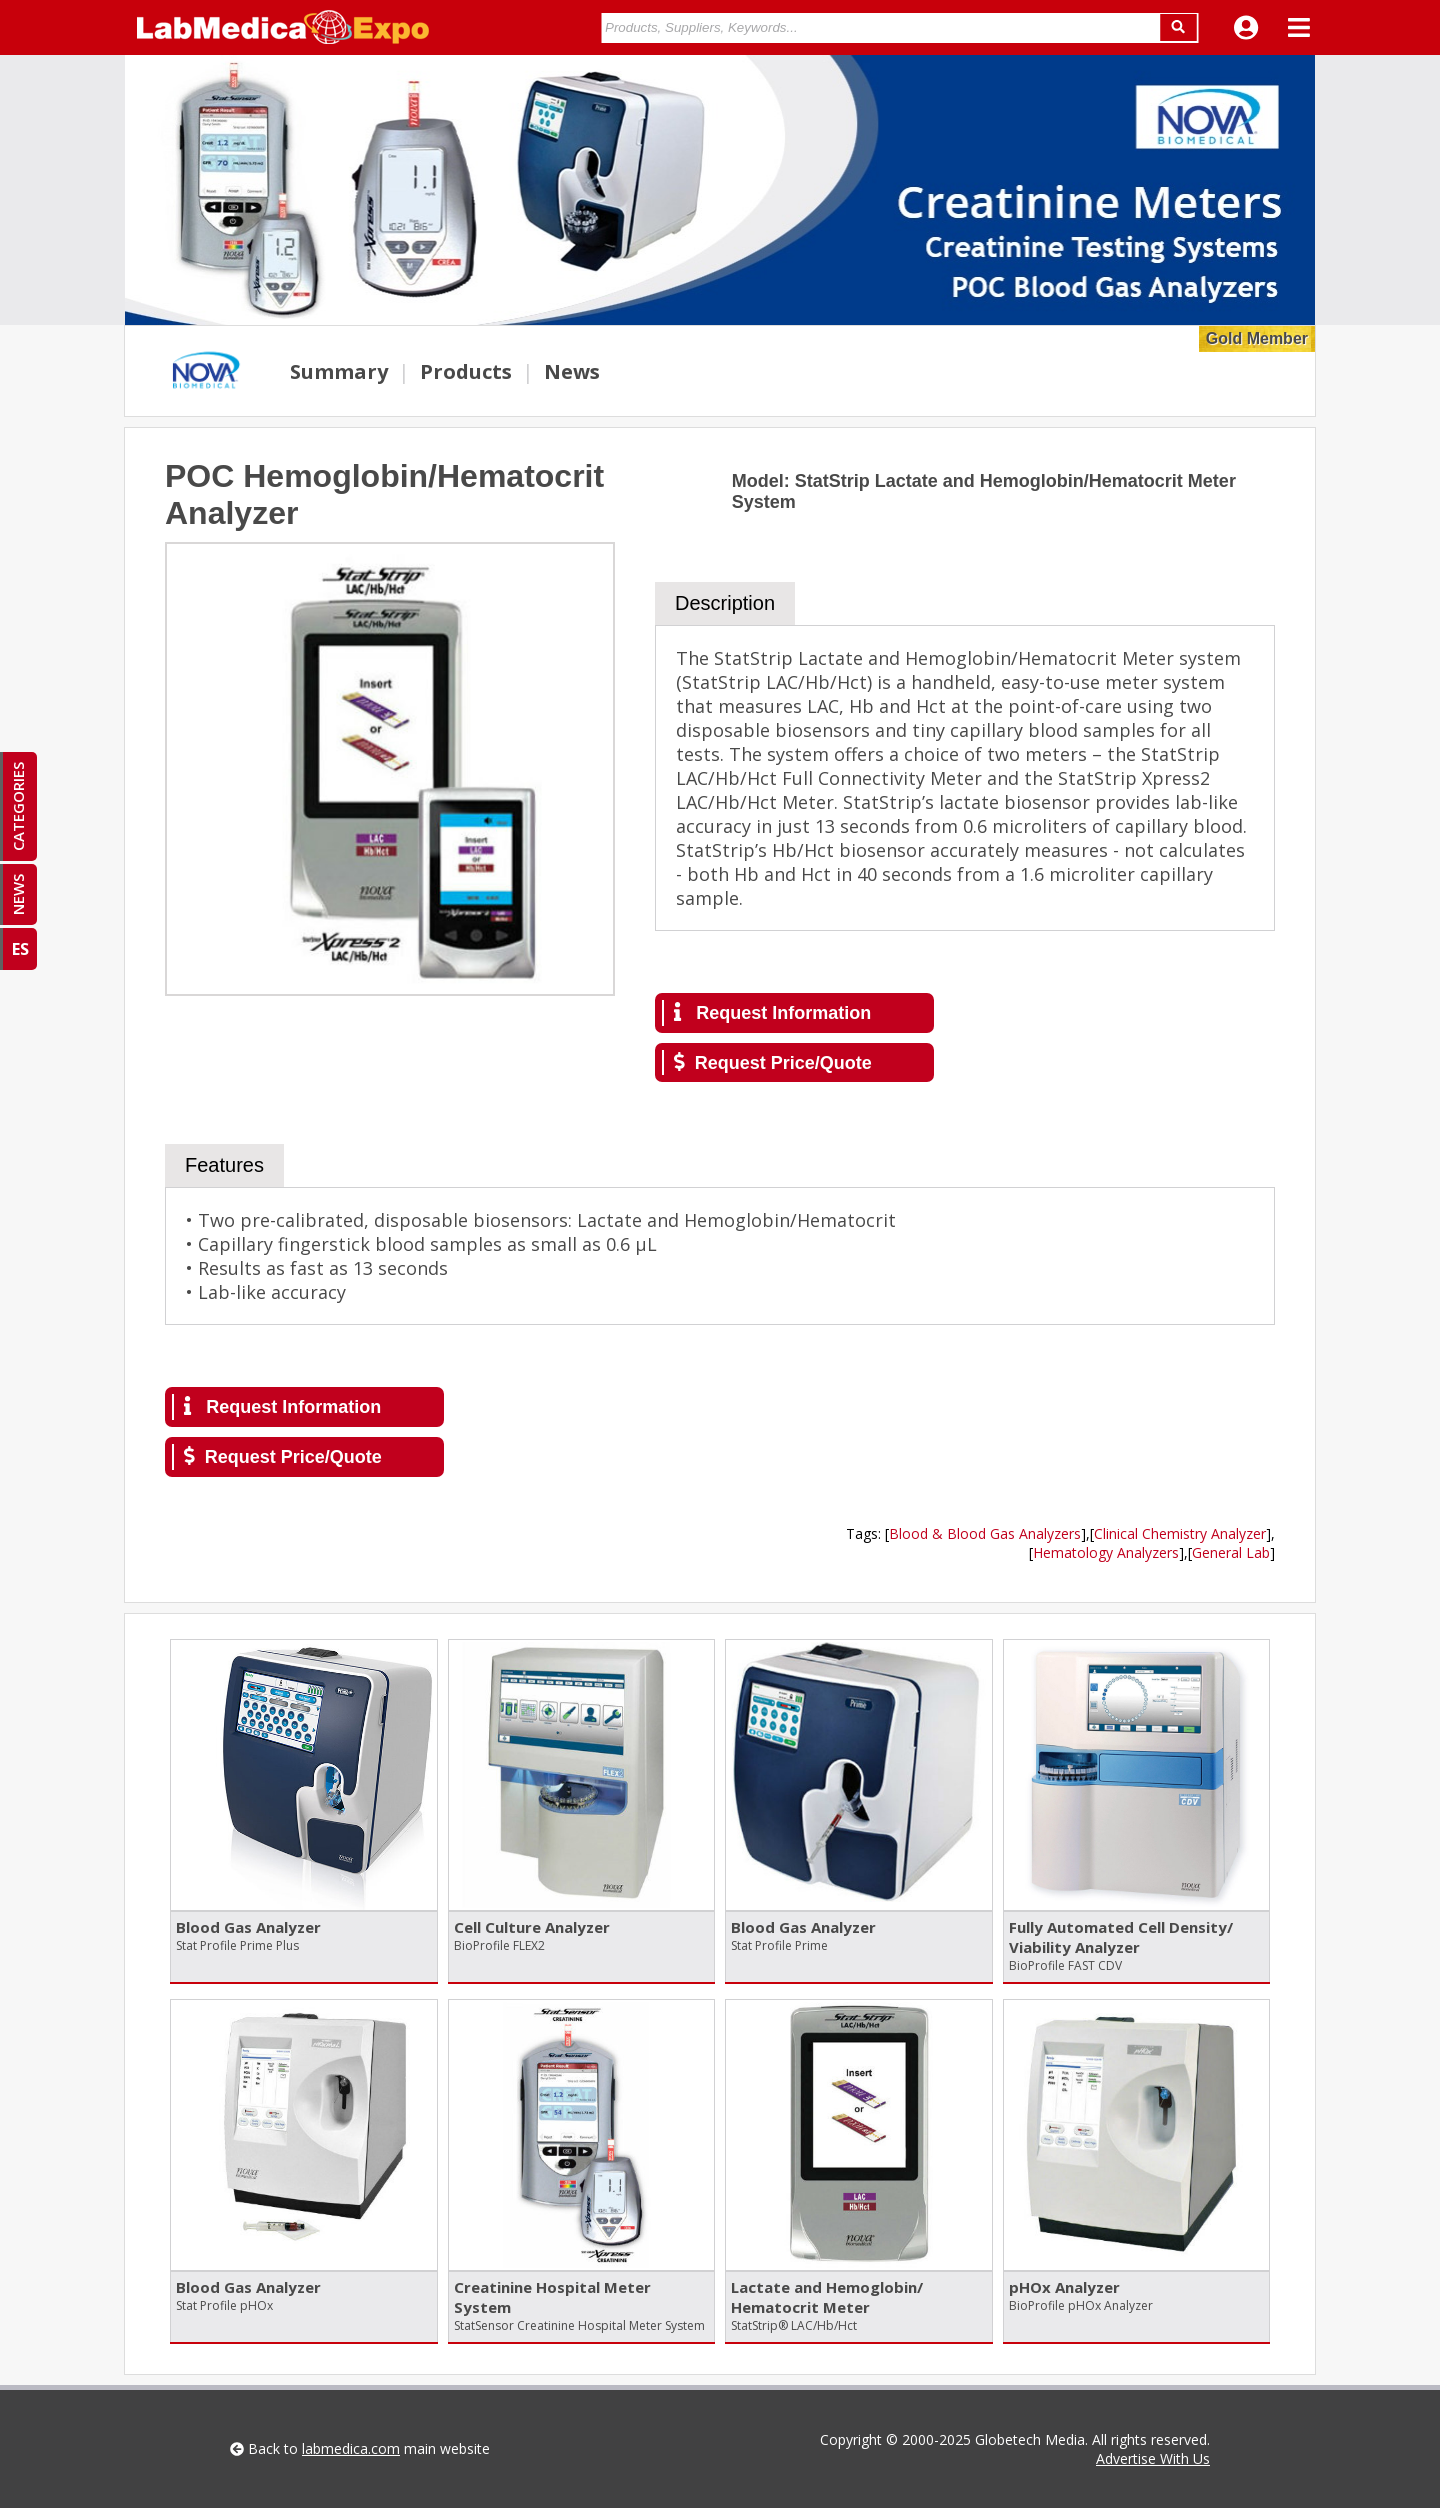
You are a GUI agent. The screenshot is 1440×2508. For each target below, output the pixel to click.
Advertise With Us (1153, 2458)
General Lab (1231, 1552)
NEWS (18, 894)
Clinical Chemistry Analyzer (1180, 1533)
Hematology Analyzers (1106, 1552)
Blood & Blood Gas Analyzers (985, 1533)
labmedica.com (351, 2448)
